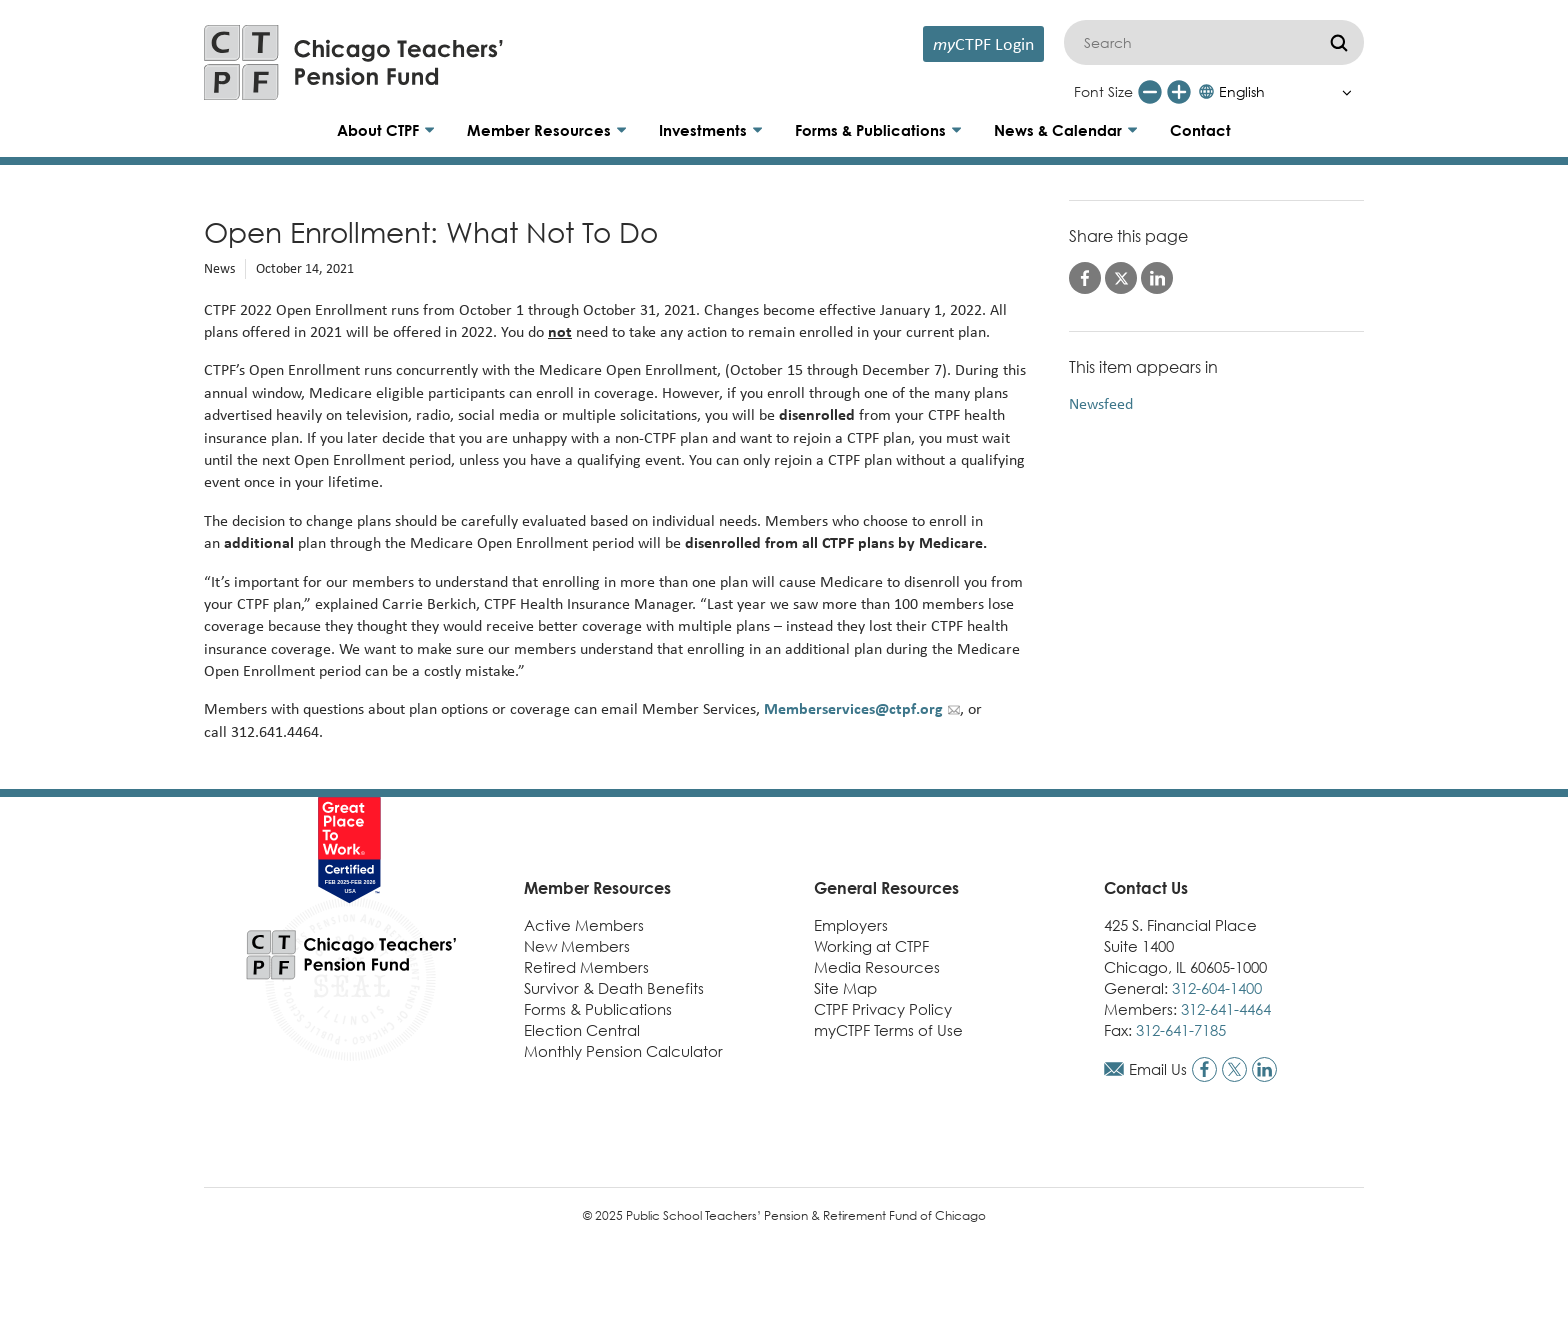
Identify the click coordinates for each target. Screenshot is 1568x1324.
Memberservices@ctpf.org (853, 708)
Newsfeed (1101, 403)
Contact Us (1146, 888)
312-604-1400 (1217, 988)
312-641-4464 (1226, 1009)
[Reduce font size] (1150, 92)
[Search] (1214, 42)
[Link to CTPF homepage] (354, 62)
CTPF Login (983, 43)
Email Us (1158, 1069)
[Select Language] (1280, 92)
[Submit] (1339, 42)
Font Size (1103, 91)
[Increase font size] (1179, 92)
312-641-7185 (1181, 1030)
